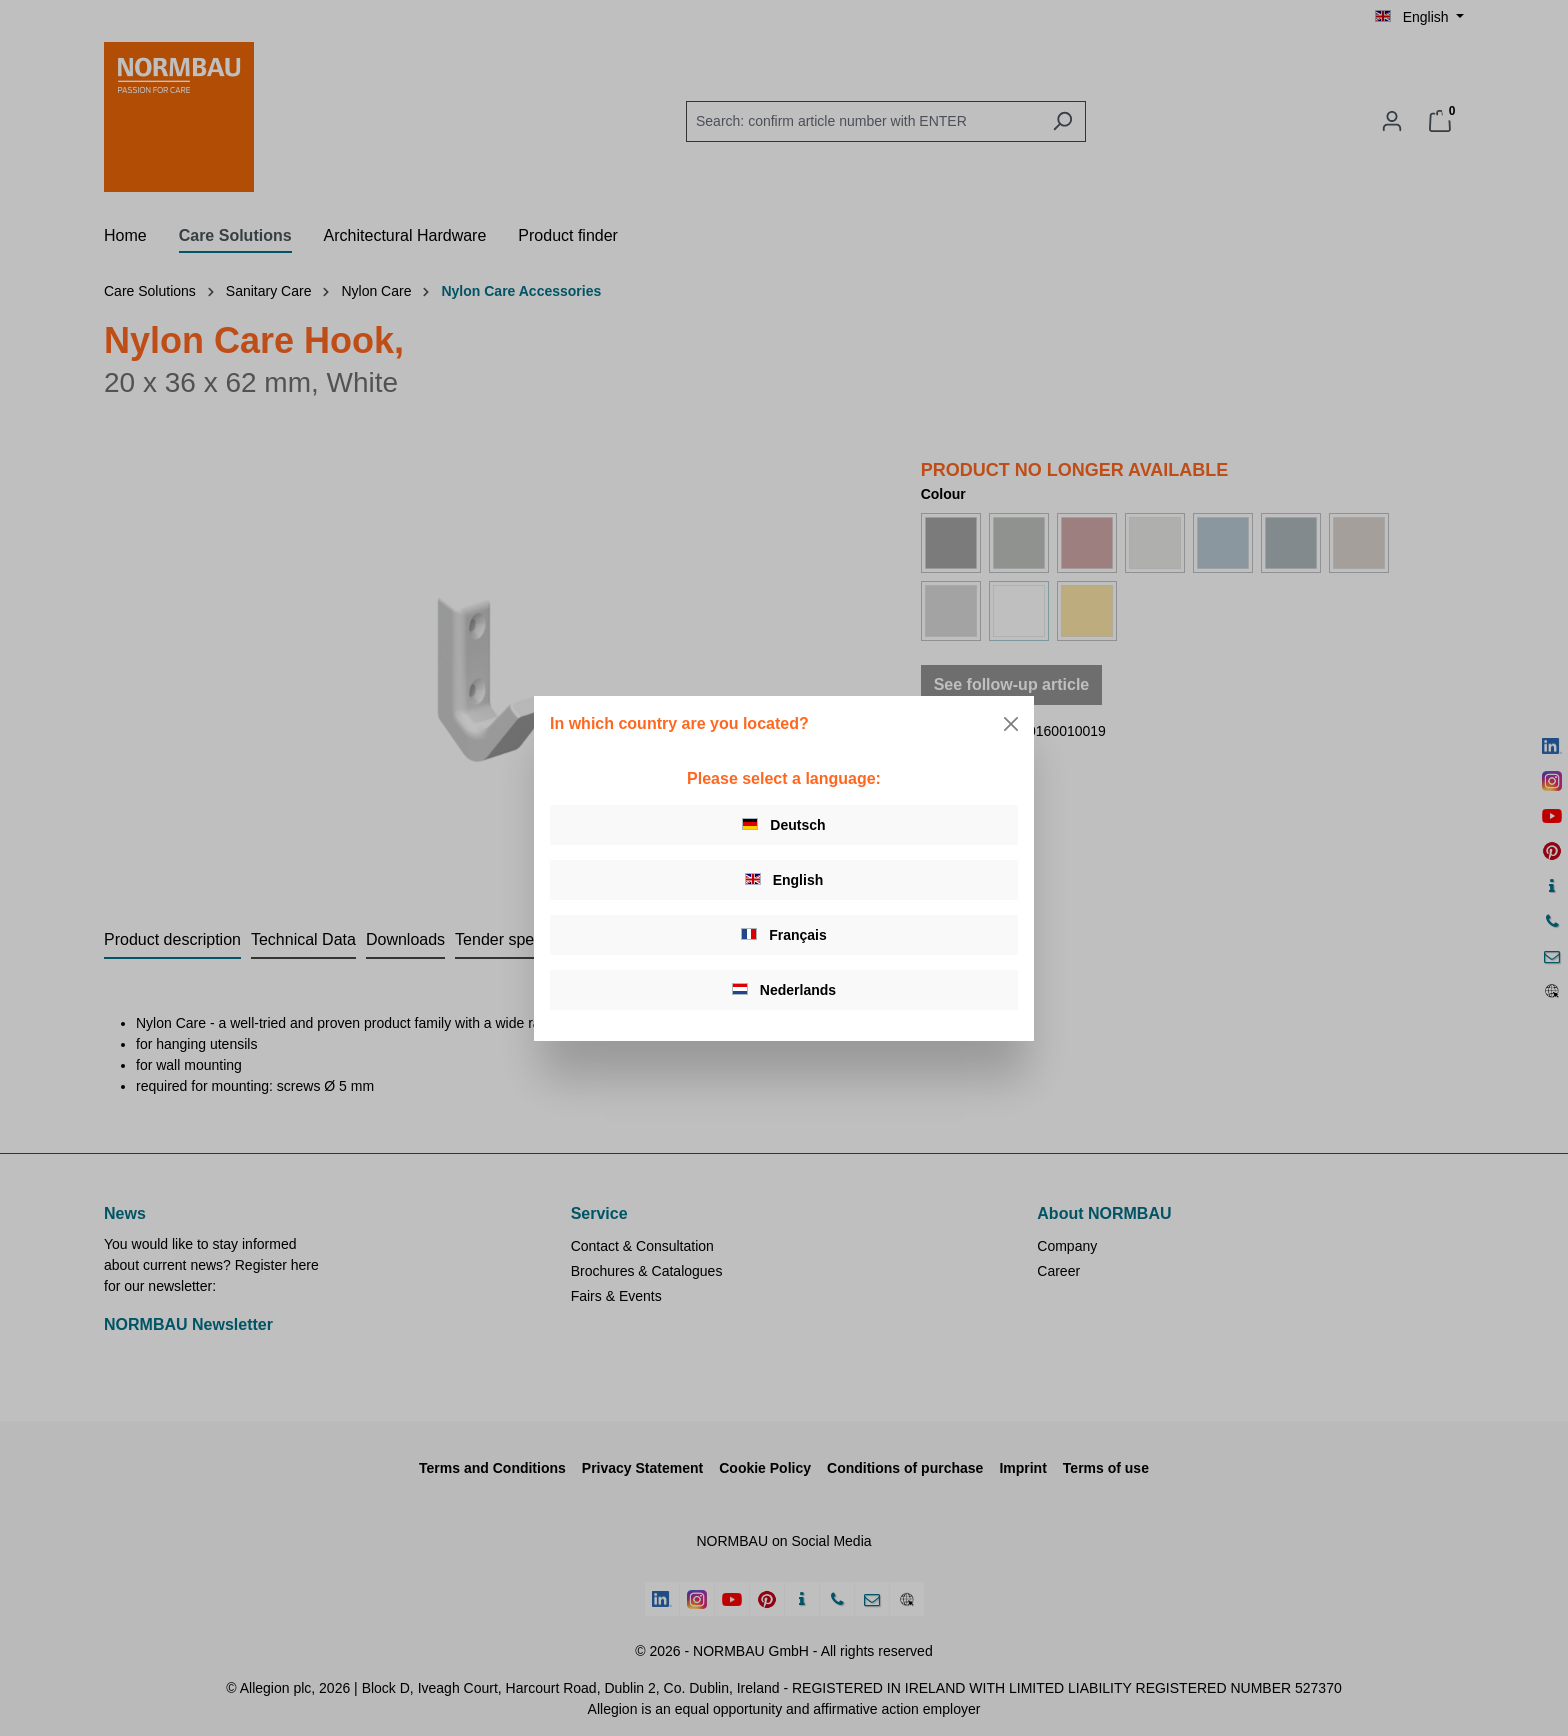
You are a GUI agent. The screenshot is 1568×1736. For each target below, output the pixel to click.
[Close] (1011, 724)
